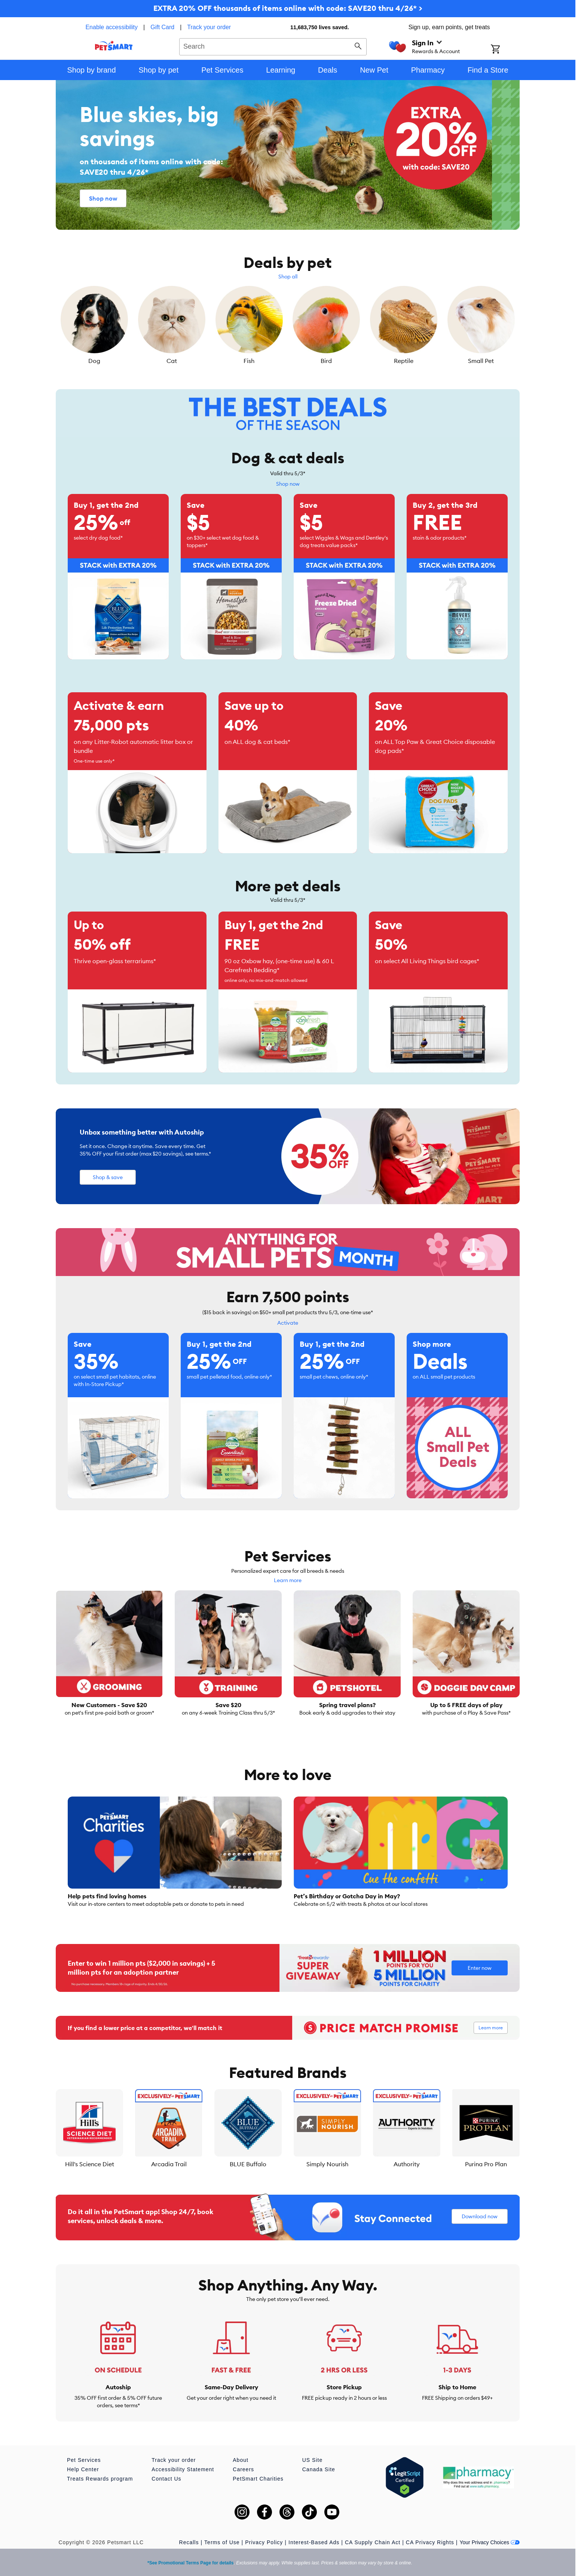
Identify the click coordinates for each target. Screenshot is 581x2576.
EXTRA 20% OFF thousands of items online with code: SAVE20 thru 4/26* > (287, 8)
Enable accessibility (111, 27)
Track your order (209, 27)
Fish (249, 360)
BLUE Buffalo (248, 2164)
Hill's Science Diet (89, 2164)
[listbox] (288, 325)
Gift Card (162, 27)
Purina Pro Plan (486, 2164)
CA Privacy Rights (430, 2542)
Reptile (403, 360)
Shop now (288, 483)
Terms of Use (221, 2542)
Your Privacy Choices (489, 2542)
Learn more (288, 1580)
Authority (407, 2164)
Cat (171, 360)
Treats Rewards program (100, 2479)
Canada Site (318, 2469)
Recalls (189, 2542)
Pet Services (84, 2460)
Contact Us (166, 2479)
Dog (94, 360)
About (240, 2460)
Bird (326, 360)
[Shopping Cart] (505, 50)
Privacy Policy (264, 2542)
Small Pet (481, 360)
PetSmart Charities (258, 2479)
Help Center (83, 2469)
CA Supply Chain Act (372, 2542)
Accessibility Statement (183, 2469)
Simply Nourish (327, 2164)
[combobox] (273, 45)
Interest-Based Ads (313, 2542)
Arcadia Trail (169, 2164)
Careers (243, 2469)
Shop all (287, 276)
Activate (287, 1322)
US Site (312, 2460)
